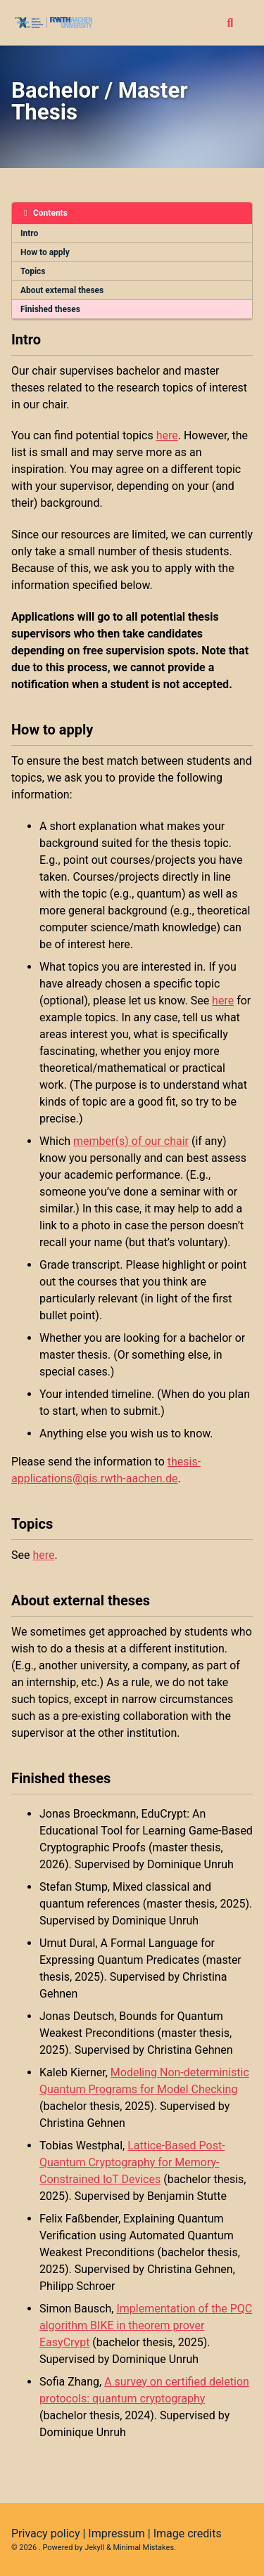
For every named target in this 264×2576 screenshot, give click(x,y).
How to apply (45, 252)
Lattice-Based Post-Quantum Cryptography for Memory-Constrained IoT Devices (132, 2162)
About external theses (61, 290)
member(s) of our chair (131, 1141)
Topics (33, 271)
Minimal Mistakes (144, 2547)
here (167, 435)
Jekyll (94, 2547)
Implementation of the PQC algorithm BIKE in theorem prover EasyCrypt (145, 2325)
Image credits (187, 2533)
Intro (29, 233)
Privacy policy (45, 2533)
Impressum (116, 2533)
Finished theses (50, 309)
